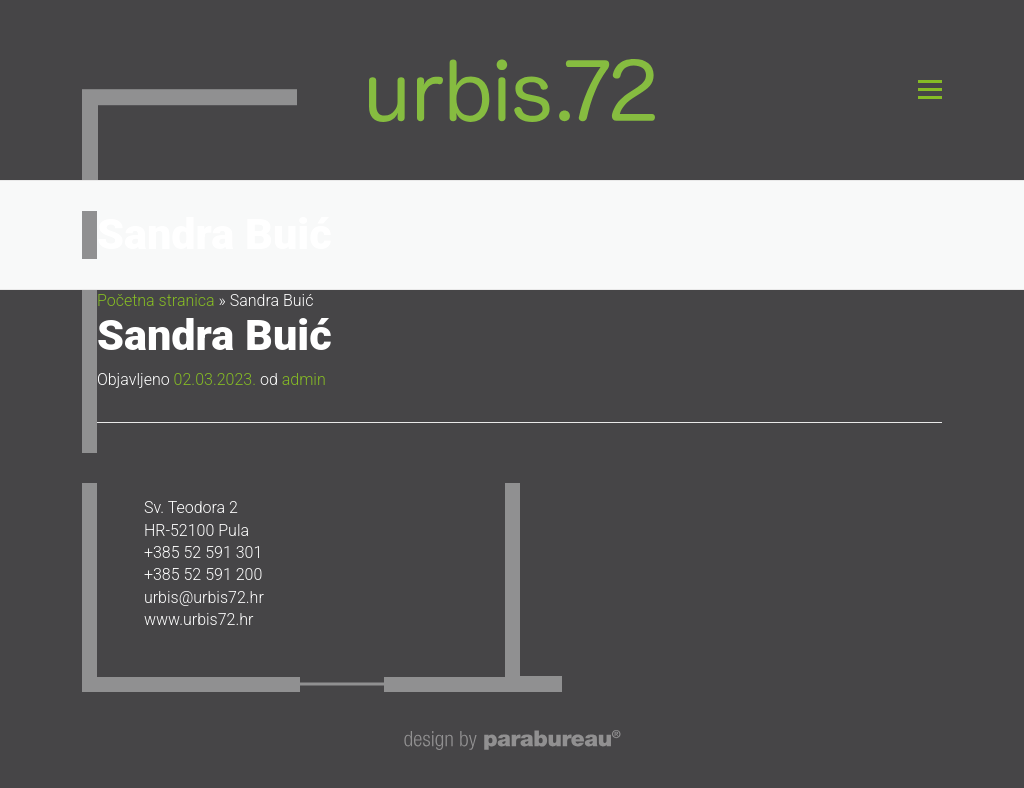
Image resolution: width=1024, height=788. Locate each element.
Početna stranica (156, 300)
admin (304, 379)
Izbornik (929, 89)
